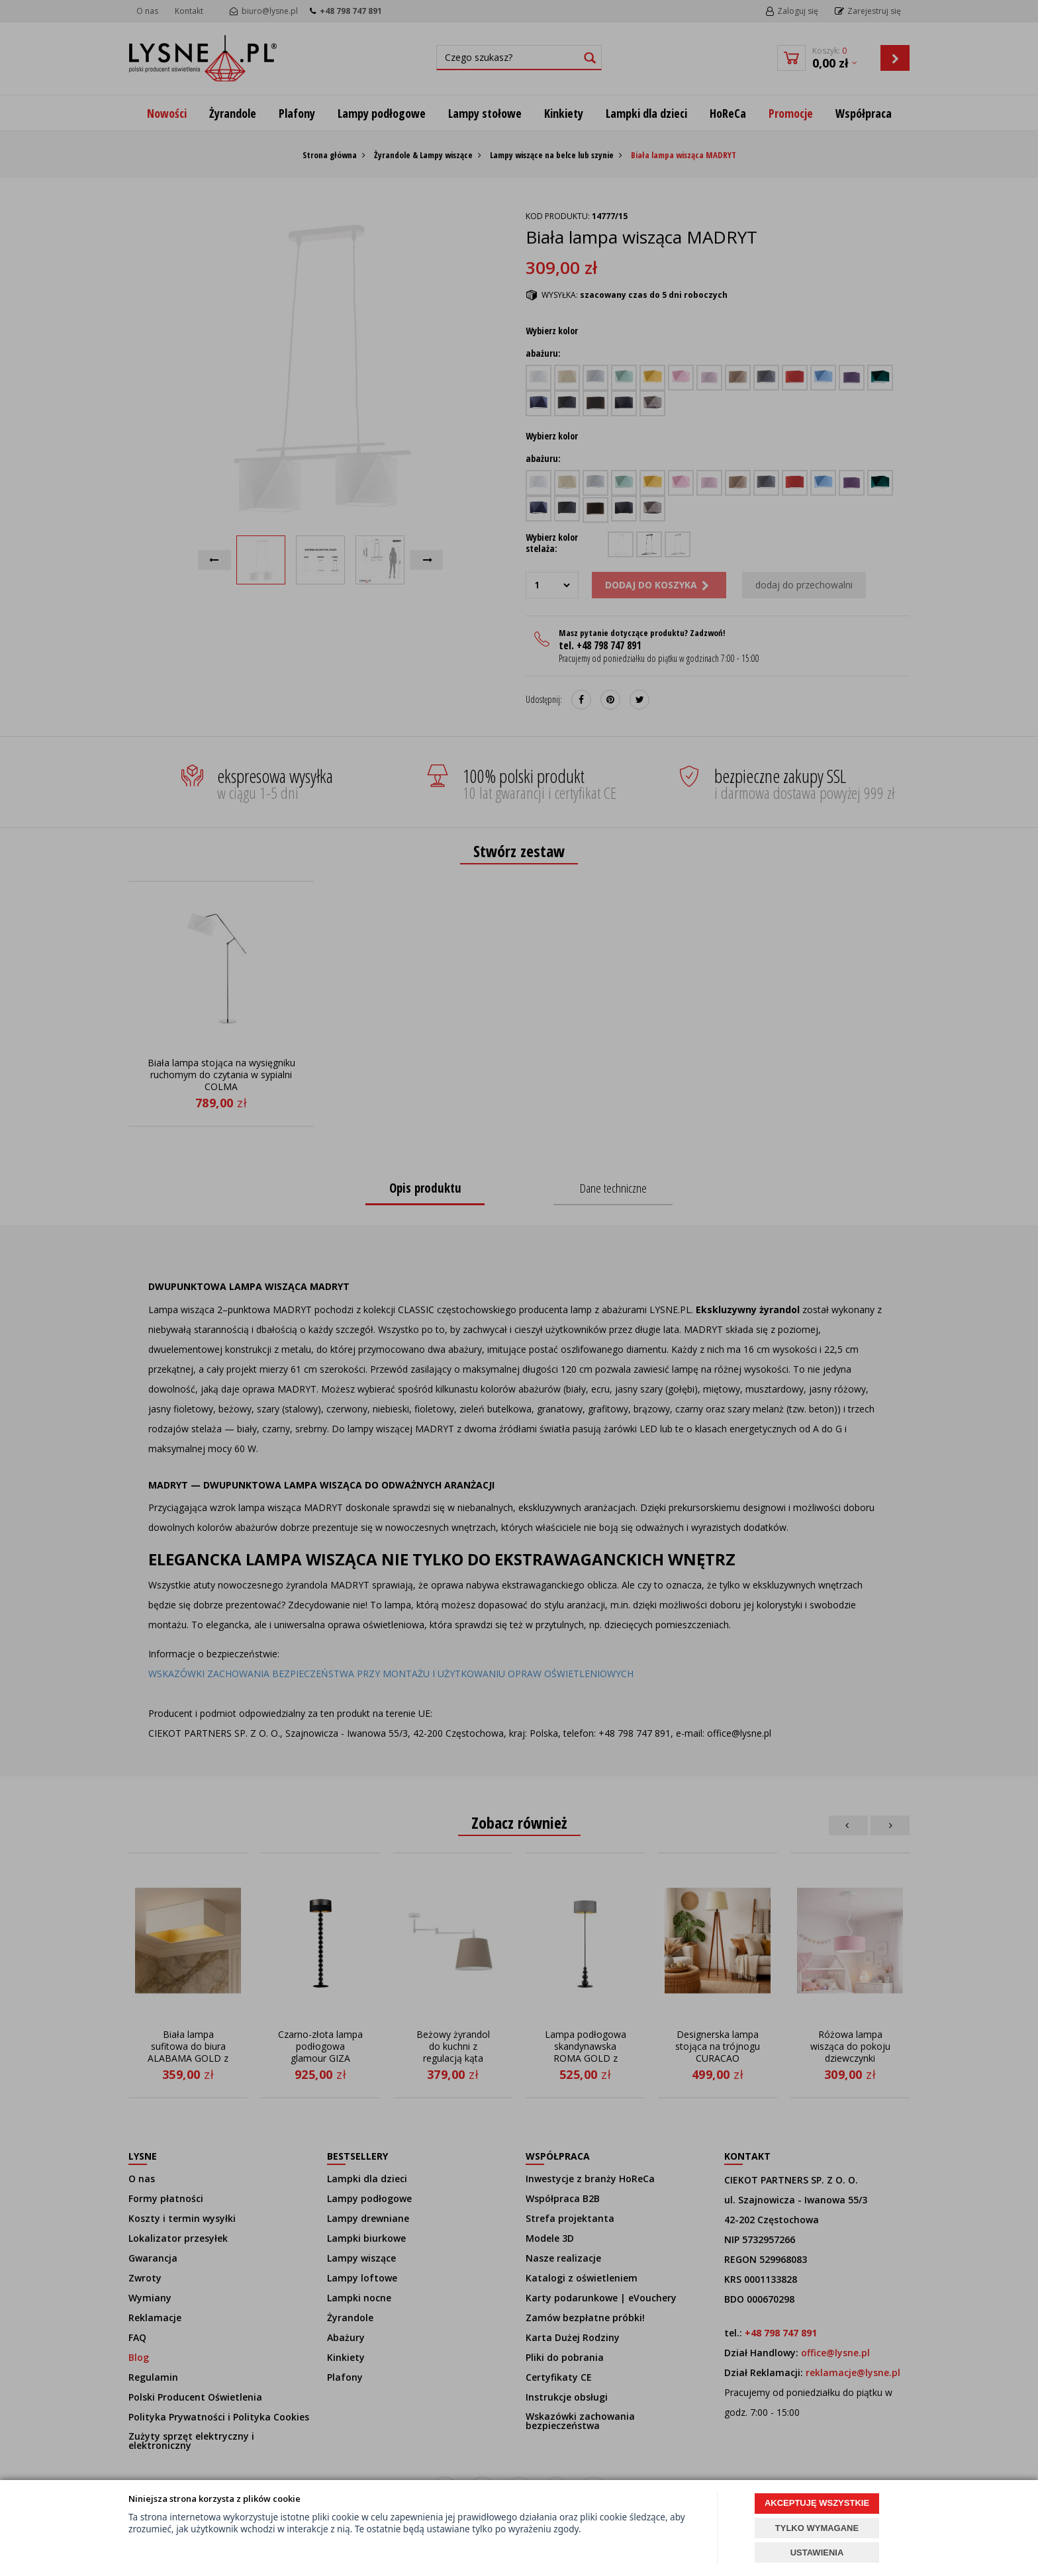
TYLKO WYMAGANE (817, 2528)
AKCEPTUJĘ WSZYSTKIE (817, 2503)
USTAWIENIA (817, 2552)
